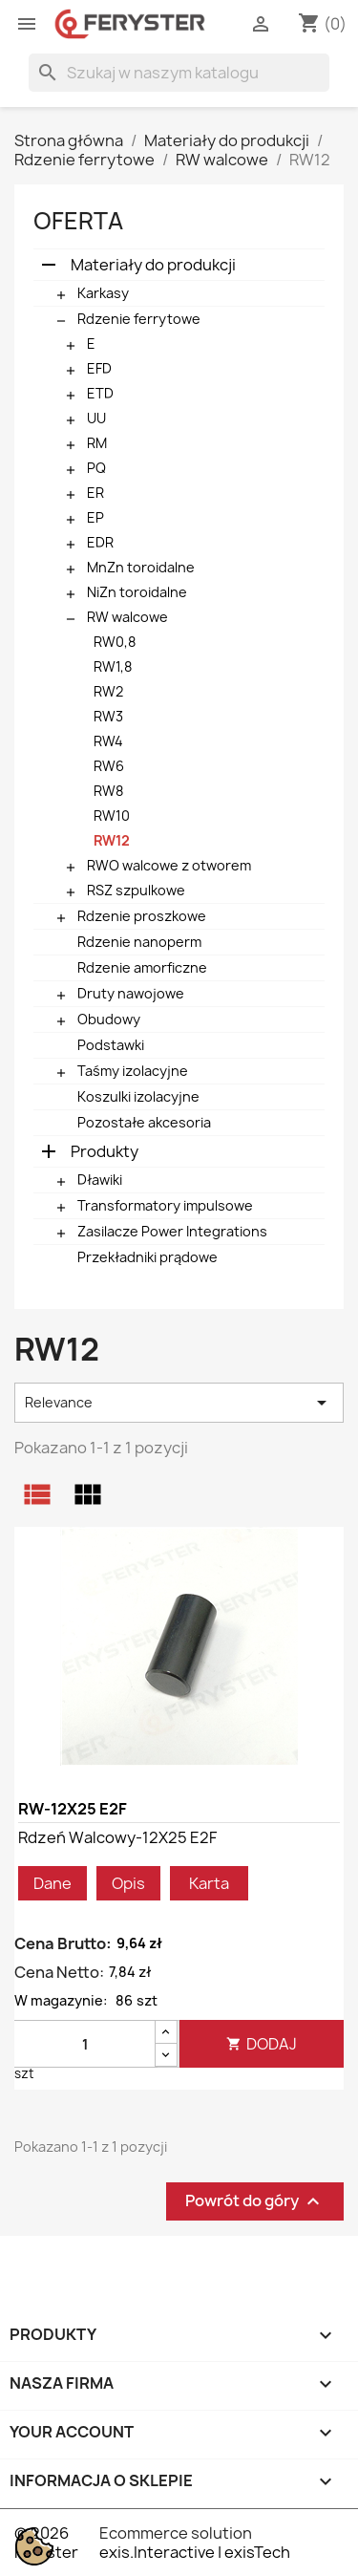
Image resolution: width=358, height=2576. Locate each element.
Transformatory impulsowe (165, 1205)
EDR (100, 542)
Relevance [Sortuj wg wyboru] (179, 1402)
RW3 (108, 716)
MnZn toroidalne (141, 567)
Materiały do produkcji (153, 264)
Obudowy (108, 1019)
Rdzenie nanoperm (139, 942)
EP (95, 517)
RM (97, 443)
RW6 (109, 766)
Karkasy (103, 293)
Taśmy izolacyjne (132, 1071)
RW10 (112, 815)
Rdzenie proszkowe (141, 916)
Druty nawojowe (130, 993)
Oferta (78, 220)
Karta (209, 1883)
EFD (99, 368)
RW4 (108, 741)
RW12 (112, 840)
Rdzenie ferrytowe (138, 319)
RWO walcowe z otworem (169, 865)
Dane (52, 1883)
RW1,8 (113, 666)
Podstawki (110, 1045)
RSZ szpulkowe (136, 890)
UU (96, 418)
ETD (100, 393)
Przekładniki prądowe (147, 1257)
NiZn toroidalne (137, 592)
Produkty (104, 1151)
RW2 (108, 691)
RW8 (108, 791)
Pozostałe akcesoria (144, 1122)
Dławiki (99, 1179)
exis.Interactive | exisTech (194, 2552)
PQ (96, 468)
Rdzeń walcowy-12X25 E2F (117, 1837)
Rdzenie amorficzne (142, 967)
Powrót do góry (255, 2202)
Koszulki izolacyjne (138, 1096)
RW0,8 (115, 642)
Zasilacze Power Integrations (172, 1231)
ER (95, 492)
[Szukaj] (179, 73)
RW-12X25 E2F (72, 1808)
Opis (128, 1883)
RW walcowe (127, 617)
